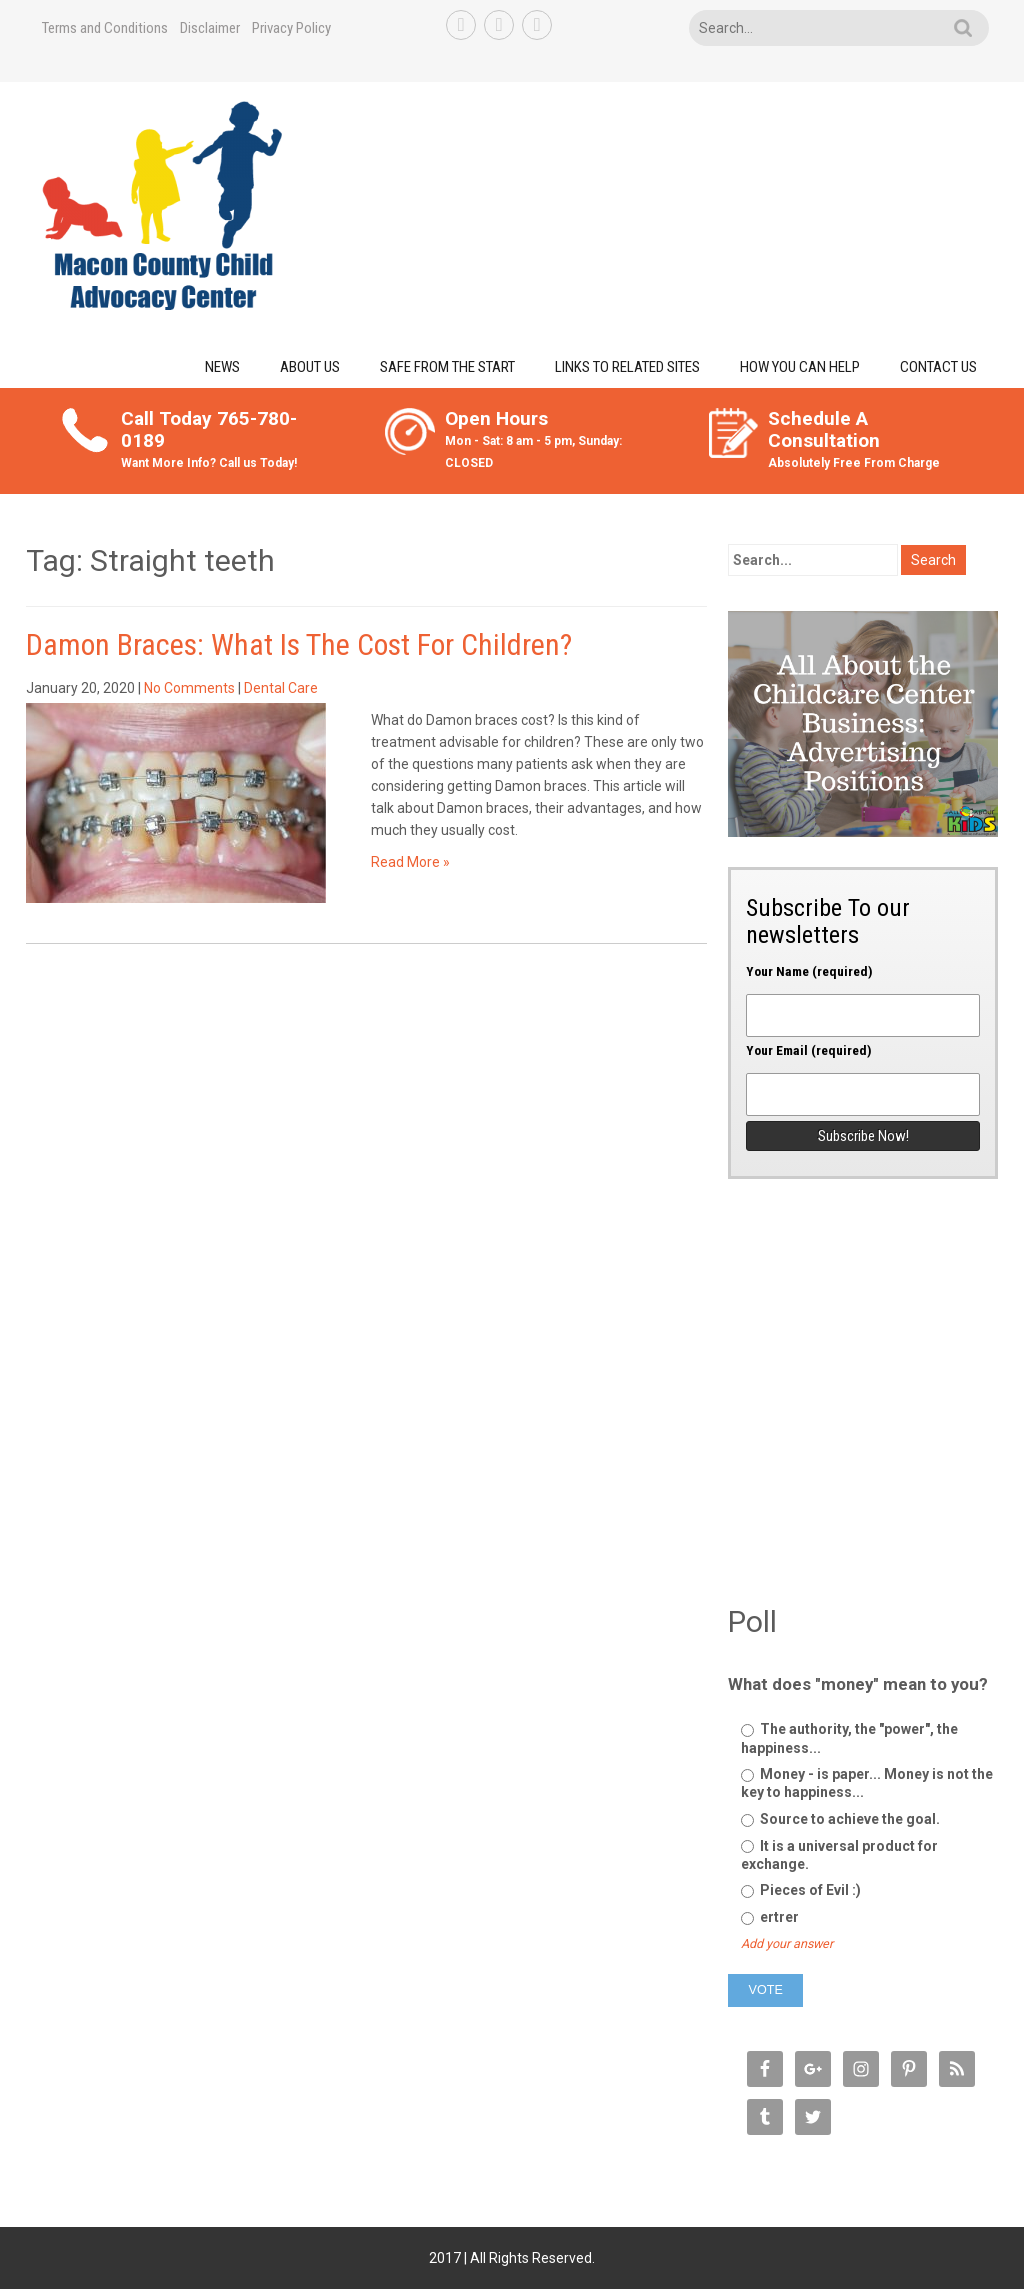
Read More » (410, 862)
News (222, 367)
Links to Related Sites (627, 367)
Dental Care (281, 688)
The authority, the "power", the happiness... (849, 1738)
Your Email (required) (863, 1073)
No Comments (189, 688)
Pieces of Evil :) (801, 1890)
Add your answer (787, 1943)
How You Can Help (800, 367)
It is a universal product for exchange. (839, 1855)
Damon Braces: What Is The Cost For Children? (299, 644)
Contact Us (938, 367)
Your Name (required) (863, 994)
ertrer (770, 1917)
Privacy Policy (291, 28)
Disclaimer (210, 28)
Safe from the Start (447, 367)
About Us (310, 367)
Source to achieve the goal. (840, 1819)
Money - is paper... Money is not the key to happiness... (867, 1783)
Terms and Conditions (105, 28)
